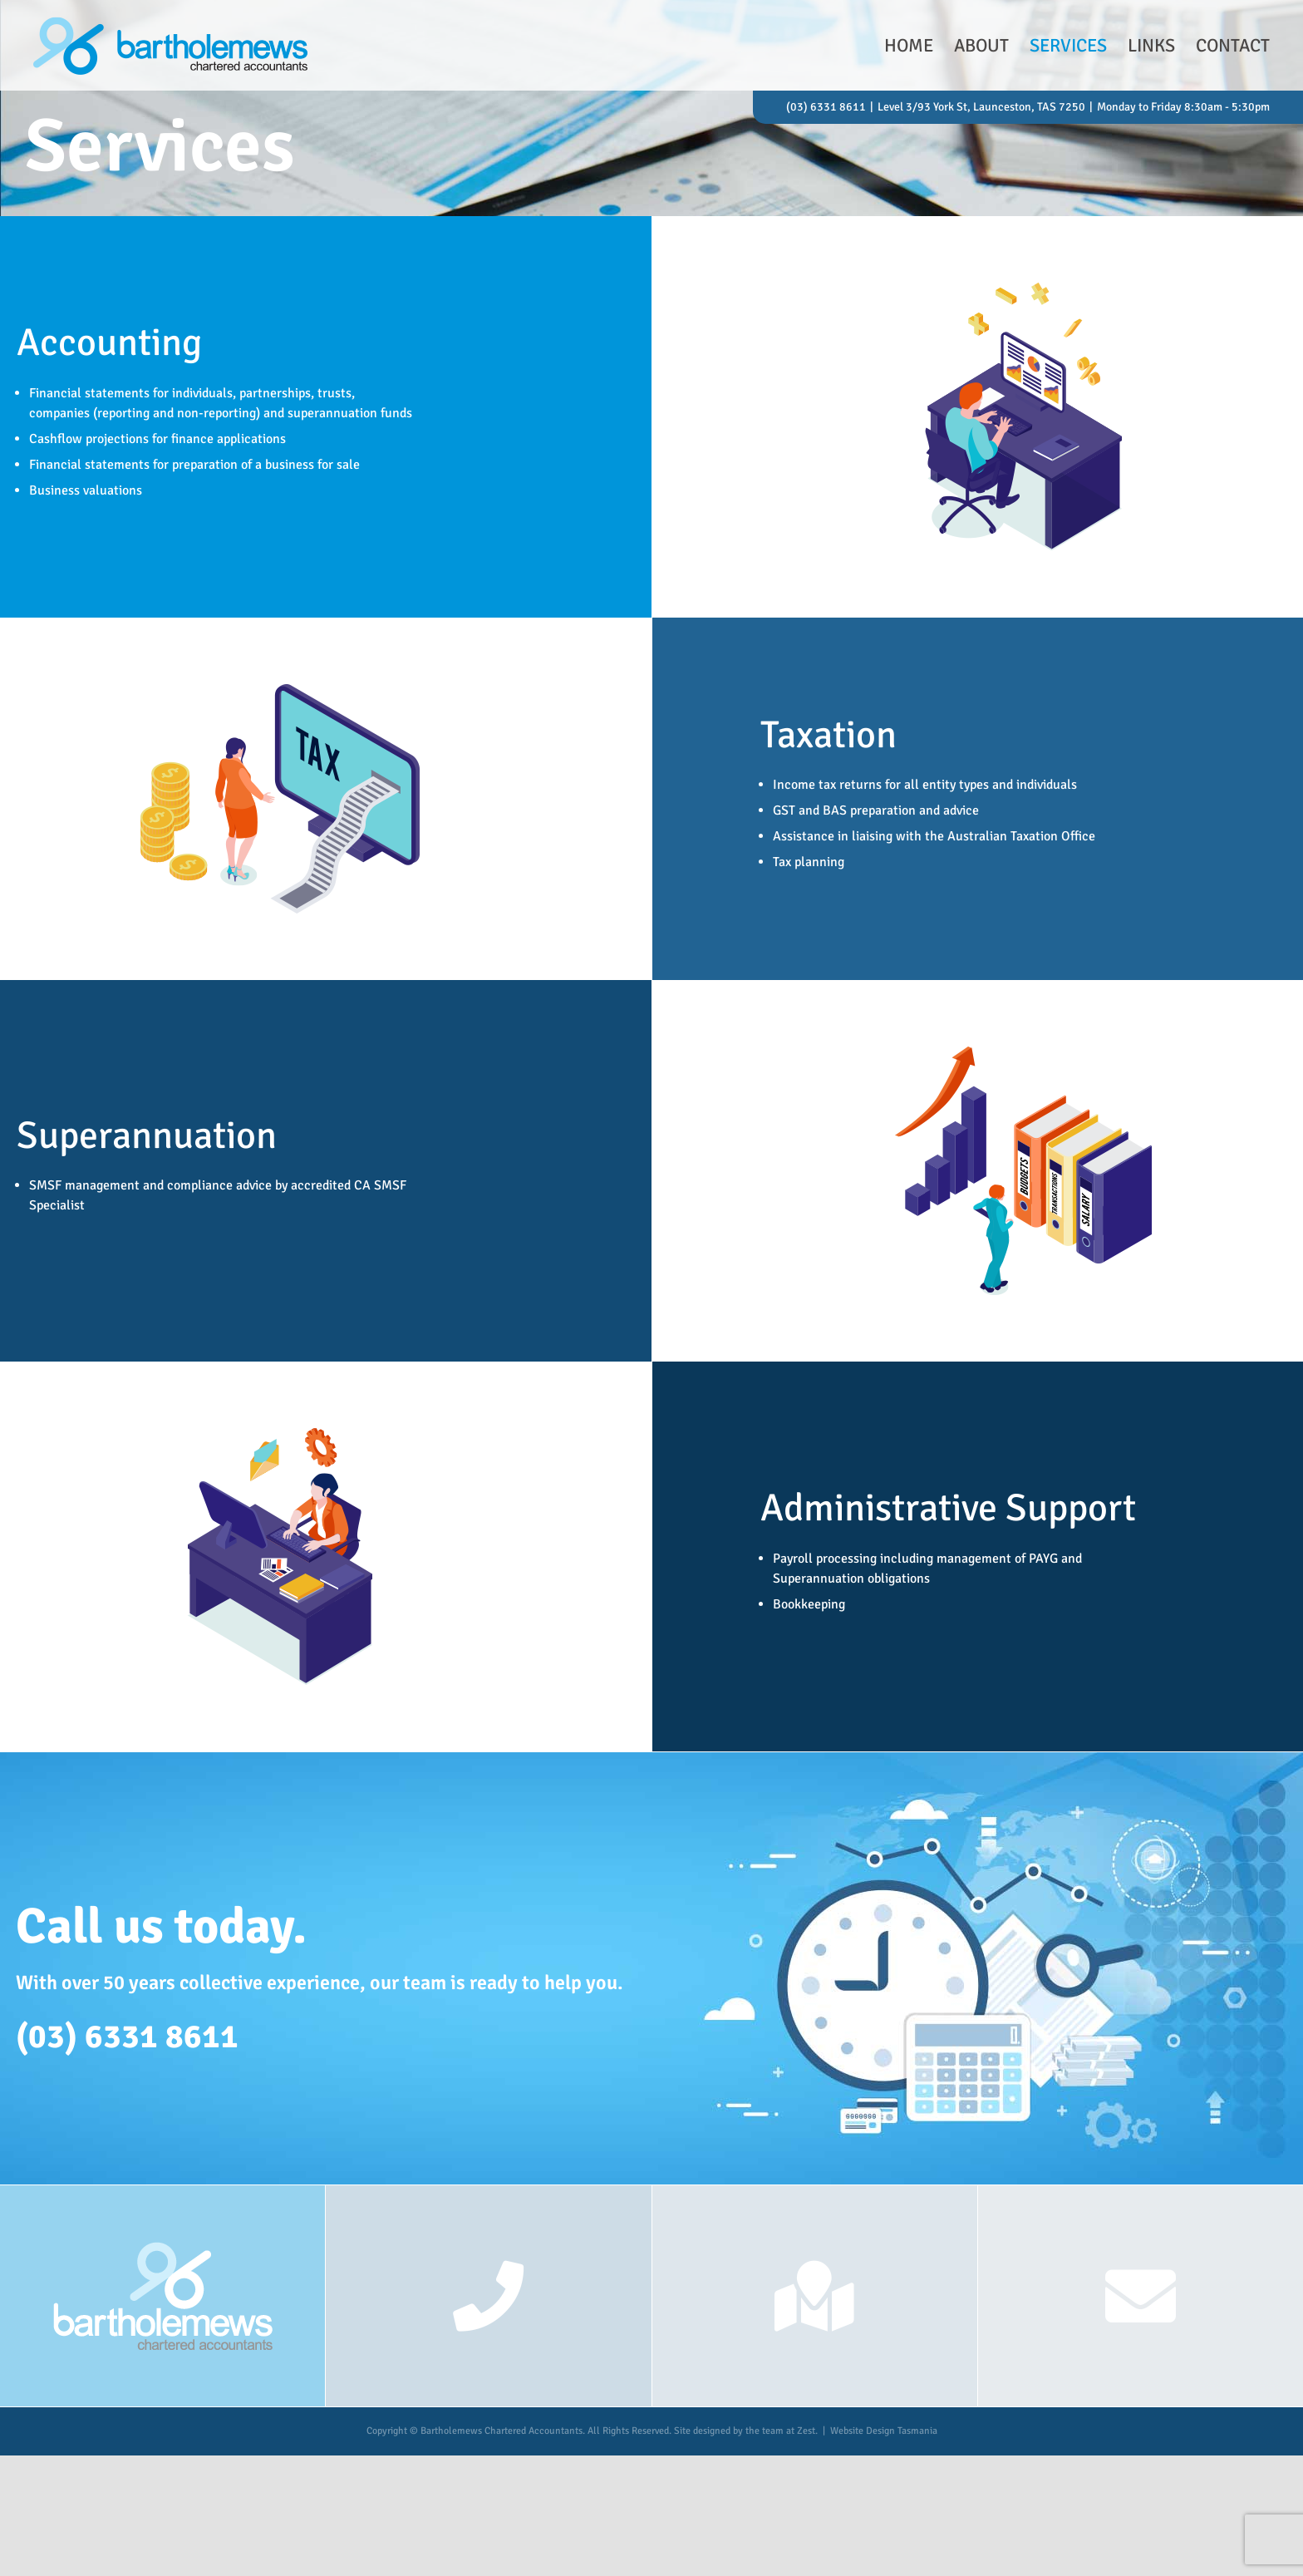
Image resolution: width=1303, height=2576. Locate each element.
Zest (806, 2431)
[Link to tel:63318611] (488, 2296)
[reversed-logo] (162, 2246)
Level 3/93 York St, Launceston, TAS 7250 (981, 107)
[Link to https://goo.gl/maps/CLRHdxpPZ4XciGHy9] (814, 2296)
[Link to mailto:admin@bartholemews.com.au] (1140, 2296)
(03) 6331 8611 (826, 107)
